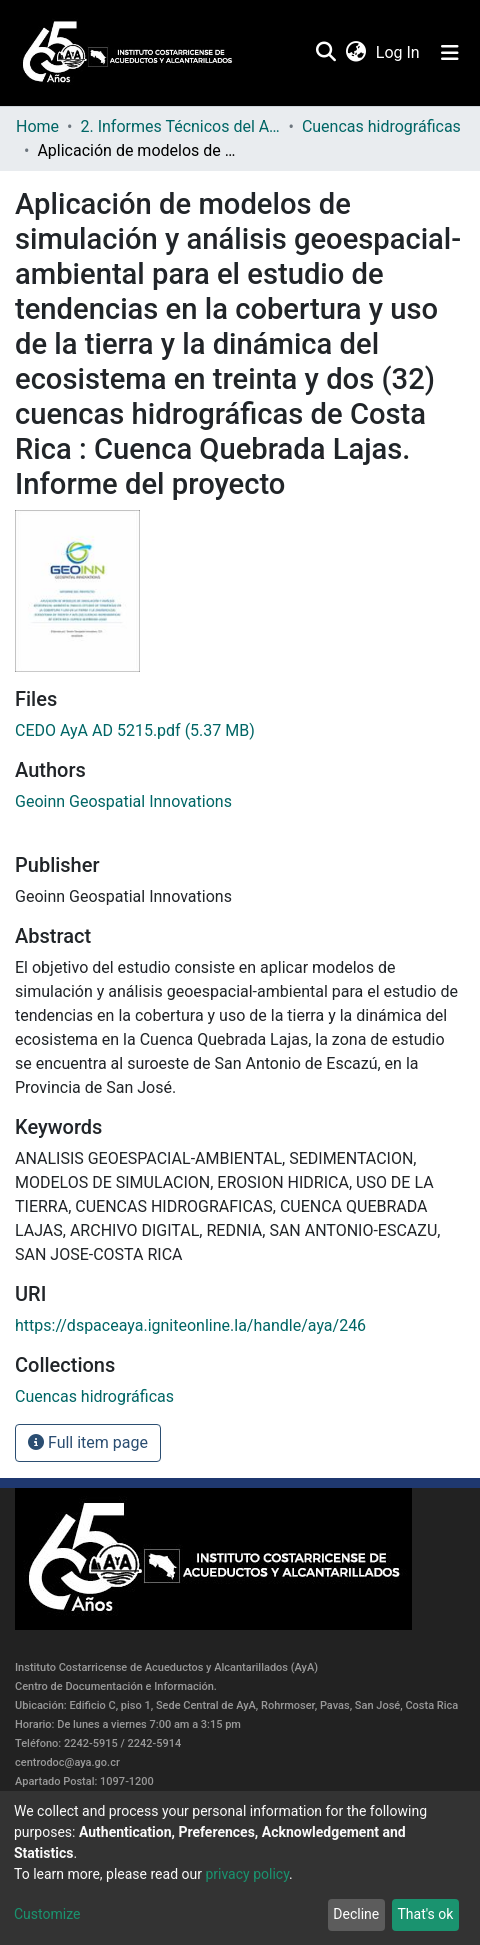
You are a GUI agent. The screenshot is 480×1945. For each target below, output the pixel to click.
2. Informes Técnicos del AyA (180, 126)
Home (37, 126)
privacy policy (247, 1874)
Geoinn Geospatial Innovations (123, 801)
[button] (355, 53)
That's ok (425, 1914)
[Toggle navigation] (450, 53)
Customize (47, 1914)
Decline (356, 1914)
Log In (399, 52)
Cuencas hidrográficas (381, 126)
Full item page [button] (88, 1442)
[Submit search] (325, 53)
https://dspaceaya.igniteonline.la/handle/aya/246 (190, 1325)
